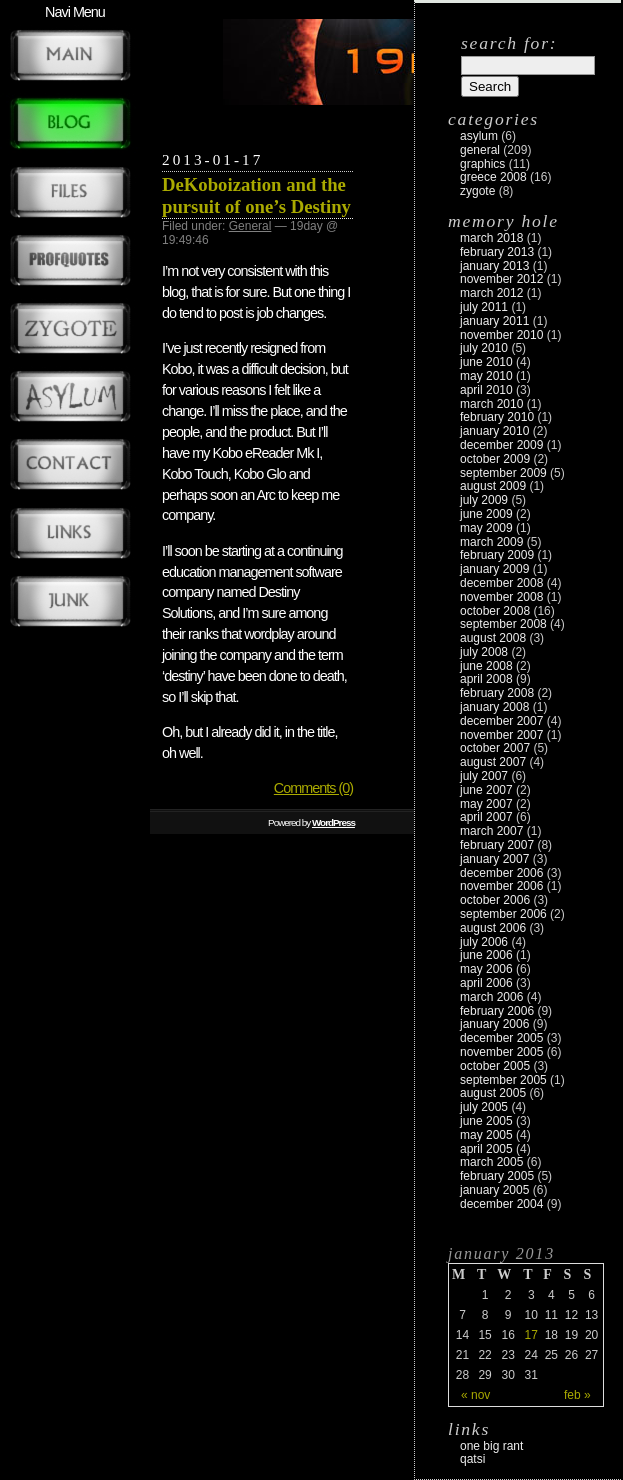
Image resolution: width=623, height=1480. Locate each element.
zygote (477, 191)
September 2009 (503, 473)
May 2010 (486, 376)
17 (531, 1335)
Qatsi (472, 1459)
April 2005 (486, 1149)
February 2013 (497, 252)
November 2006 (501, 886)
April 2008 (486, 679)
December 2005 (501, 1038)
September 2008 (503, 624)
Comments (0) (313, 788)
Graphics (482, 164)
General (250, 226)
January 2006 (494, 1024)
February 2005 (497, 1176)
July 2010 (484, 348)
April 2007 (486, 817)
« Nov (475, 1395)
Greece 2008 (493, 177)
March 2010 (491, 404)
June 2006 (486, 955)
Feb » (577, 1395)
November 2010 (501, 335)
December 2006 (501, 873)
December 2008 (501, 583)
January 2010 (494, 431)
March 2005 (491, 1162)
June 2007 (486, 790)
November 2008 (501, 597)
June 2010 (486, 362)
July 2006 (484, 942)
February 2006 (497, 1011)
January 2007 (494, 859)
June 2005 (486, 1121)
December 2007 (501, 721)
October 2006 (495, 900)
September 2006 (503, 914)
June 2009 (486, 514)
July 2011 (484, 307)
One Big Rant (491, 1446)
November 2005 (501, 1052)
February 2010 (497, 417)
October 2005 (495, 1066)
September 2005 (503, 1080)
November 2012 (501, 279)
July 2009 (484, 500)
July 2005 (484, 1107)
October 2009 (495, 459)
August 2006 (493, 928)
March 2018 (491, 238)
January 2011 (494, 321)
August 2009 (493, 486)
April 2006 (486, 983)
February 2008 (497, 693)
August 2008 (493, 638)
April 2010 (486, 390)
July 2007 (484, 776)
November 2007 (501, 735)
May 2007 (486, 804)
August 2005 (493, 1093)
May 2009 (486, 528)
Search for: (509, 43)
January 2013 (494, 266)
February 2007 (497, 845)
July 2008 (484, 652)
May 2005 (486, 1135)
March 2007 (491, 831)
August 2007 (493, 762)
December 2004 (501, 1204)
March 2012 (491, 293)
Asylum (479, 136)
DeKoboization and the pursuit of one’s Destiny (256, 195)
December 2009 (501, 445)
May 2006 (486, 969)
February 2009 (497, 555)
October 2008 (495, 611)
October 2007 (495, 748)
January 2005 (494, 1190)
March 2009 (491, 542)
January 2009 (494, 569)
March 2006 (491, 997)
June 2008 (486, 666)
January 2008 (494, 707)
